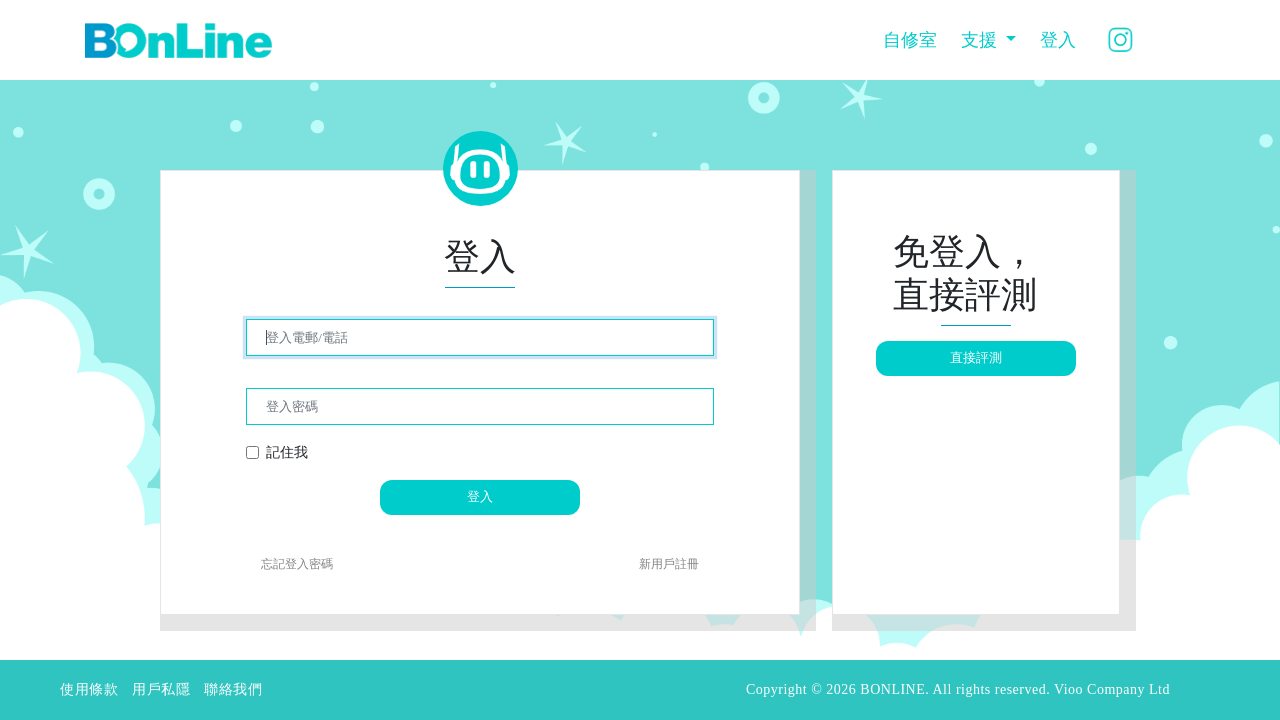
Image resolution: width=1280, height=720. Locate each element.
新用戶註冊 (669, 564)
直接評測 (976, 357)
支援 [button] (981, 40)
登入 (1058, 40)
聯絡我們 (233, 689)
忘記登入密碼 (297, 564)
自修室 (910, 40)
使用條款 (89, 689)
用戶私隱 (161, 689)
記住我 (287, 452)
